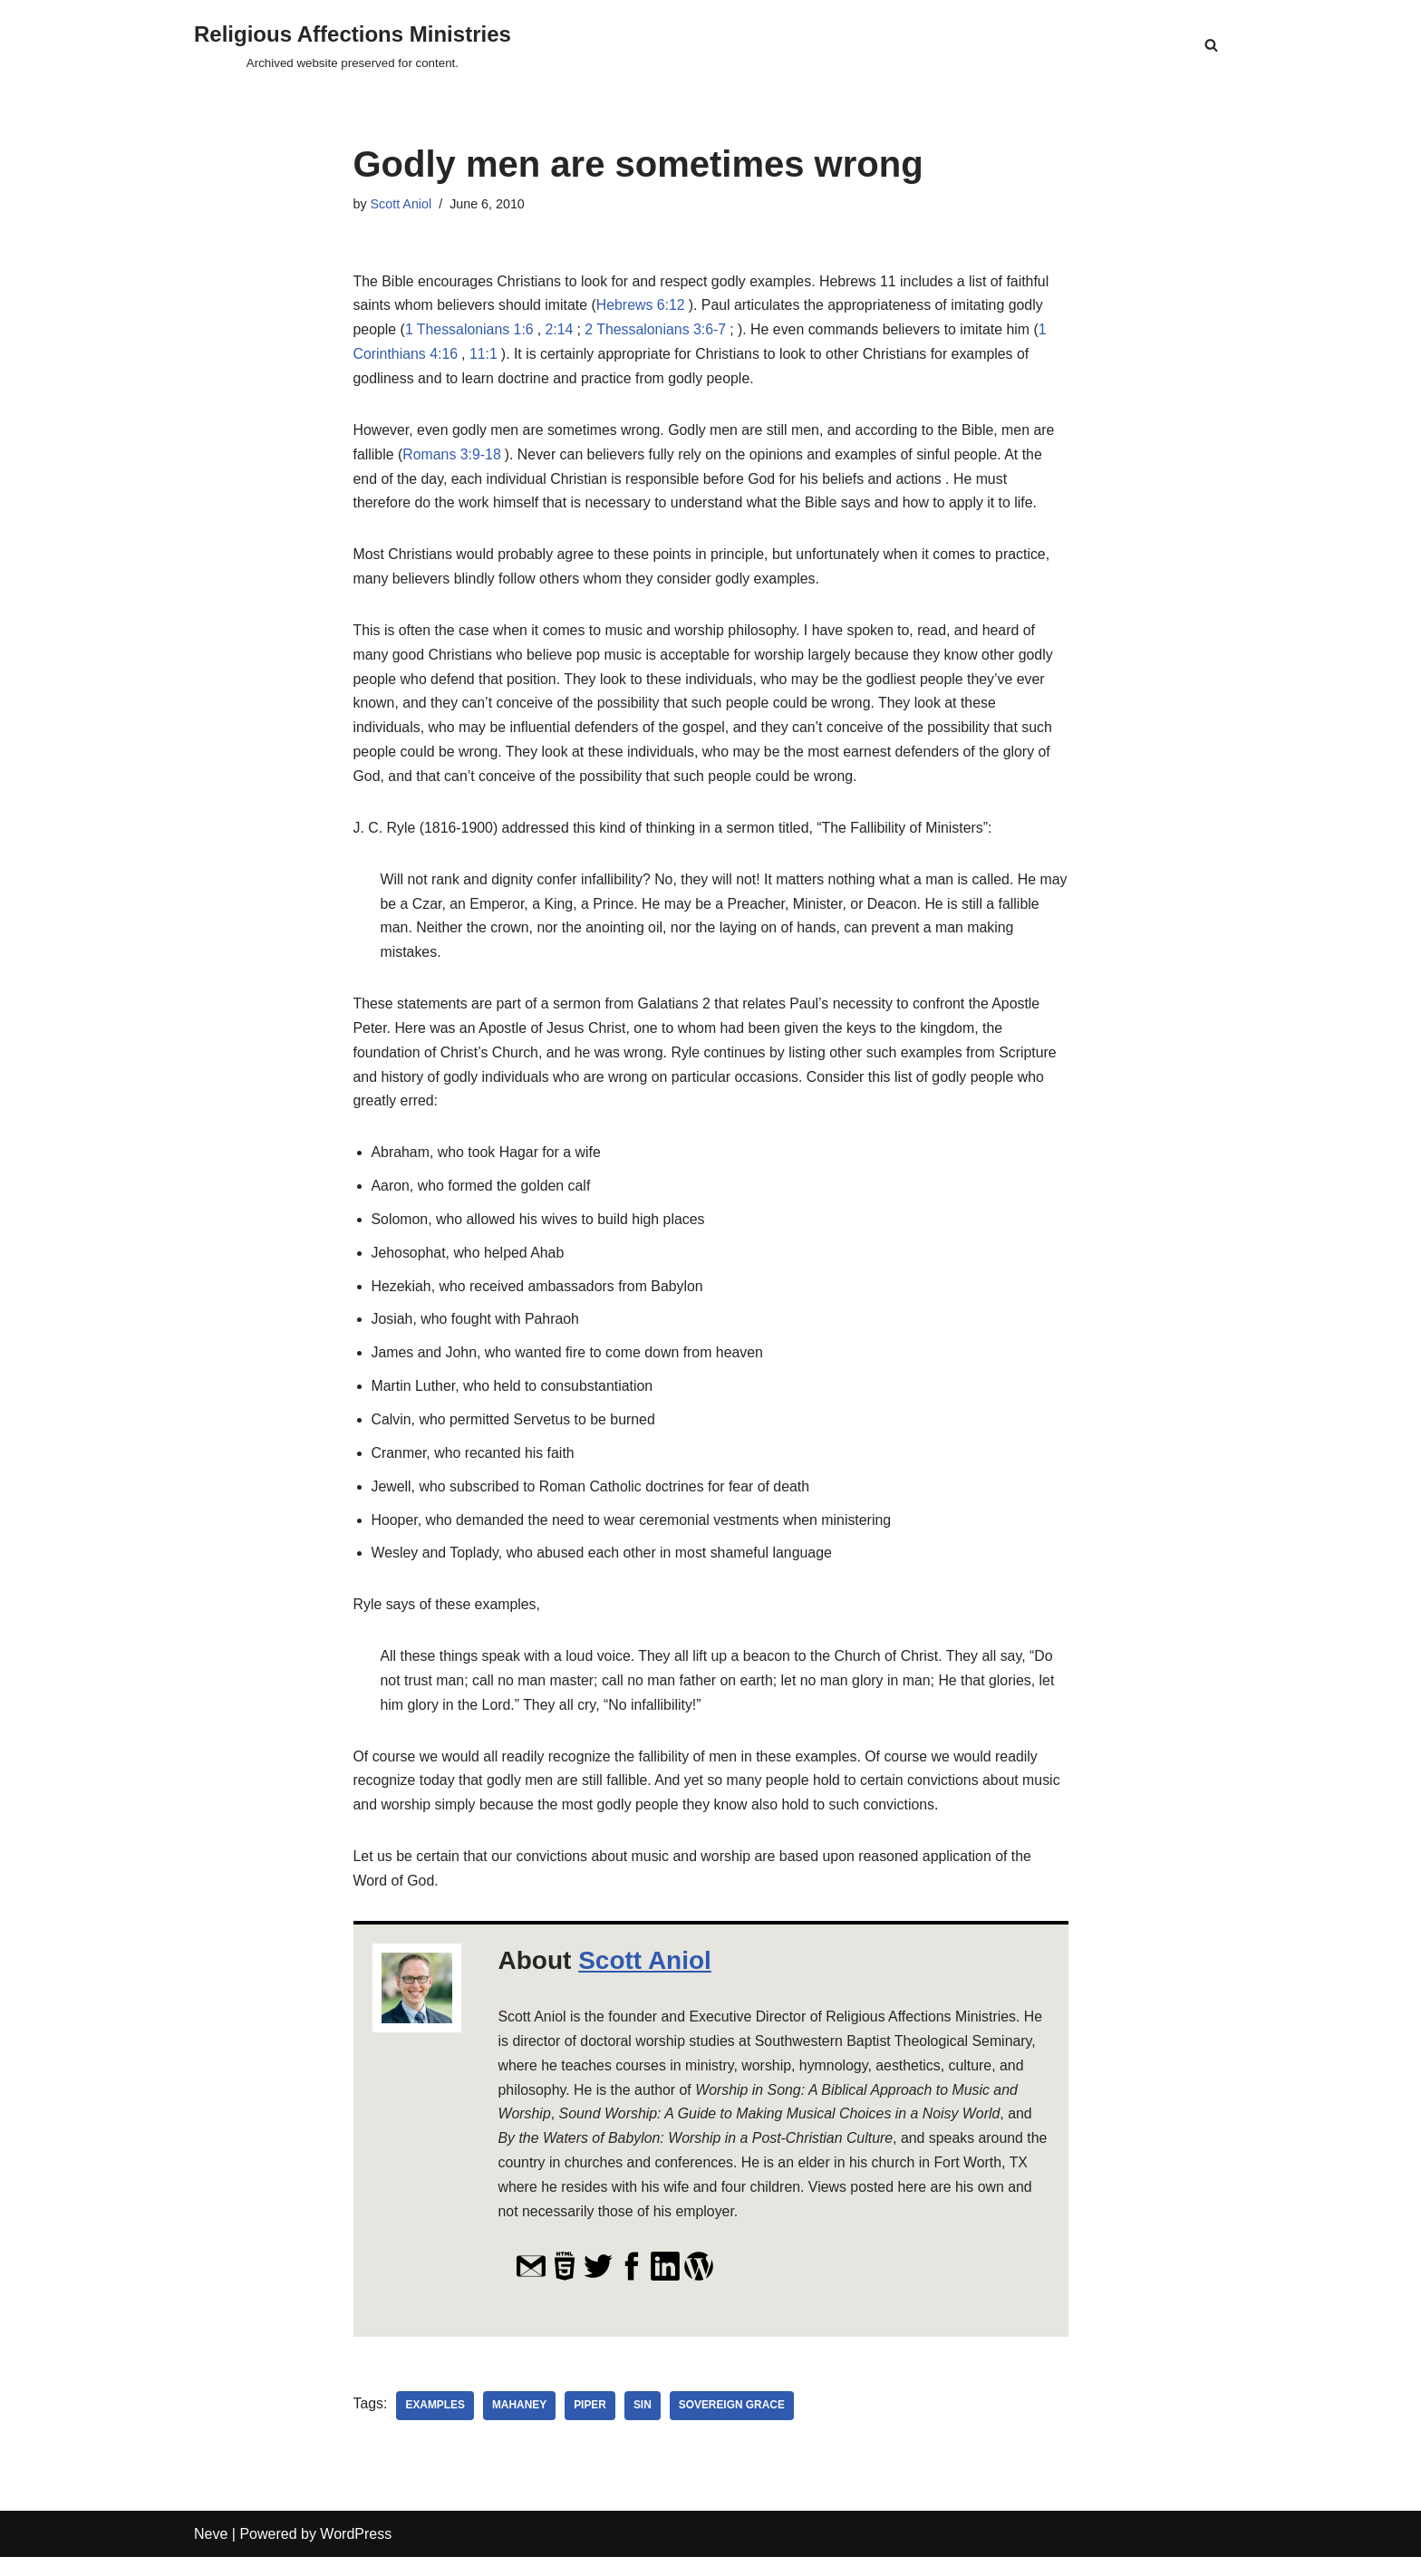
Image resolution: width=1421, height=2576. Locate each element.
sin (643, 2424)
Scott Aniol (401, 204)
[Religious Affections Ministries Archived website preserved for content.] (352, 44)
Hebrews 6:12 (643, 306)
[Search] (1211, 45)
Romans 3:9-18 (452, 457)
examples (436, 2424)
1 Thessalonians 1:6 (470, 331)
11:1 (484, 356)
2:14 (560, 331)
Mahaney (520, 2424)
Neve (210, 2553)
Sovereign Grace (733, 2424)
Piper (591, 2424)
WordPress (356, 2553)
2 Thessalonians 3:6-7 (657, 331)
